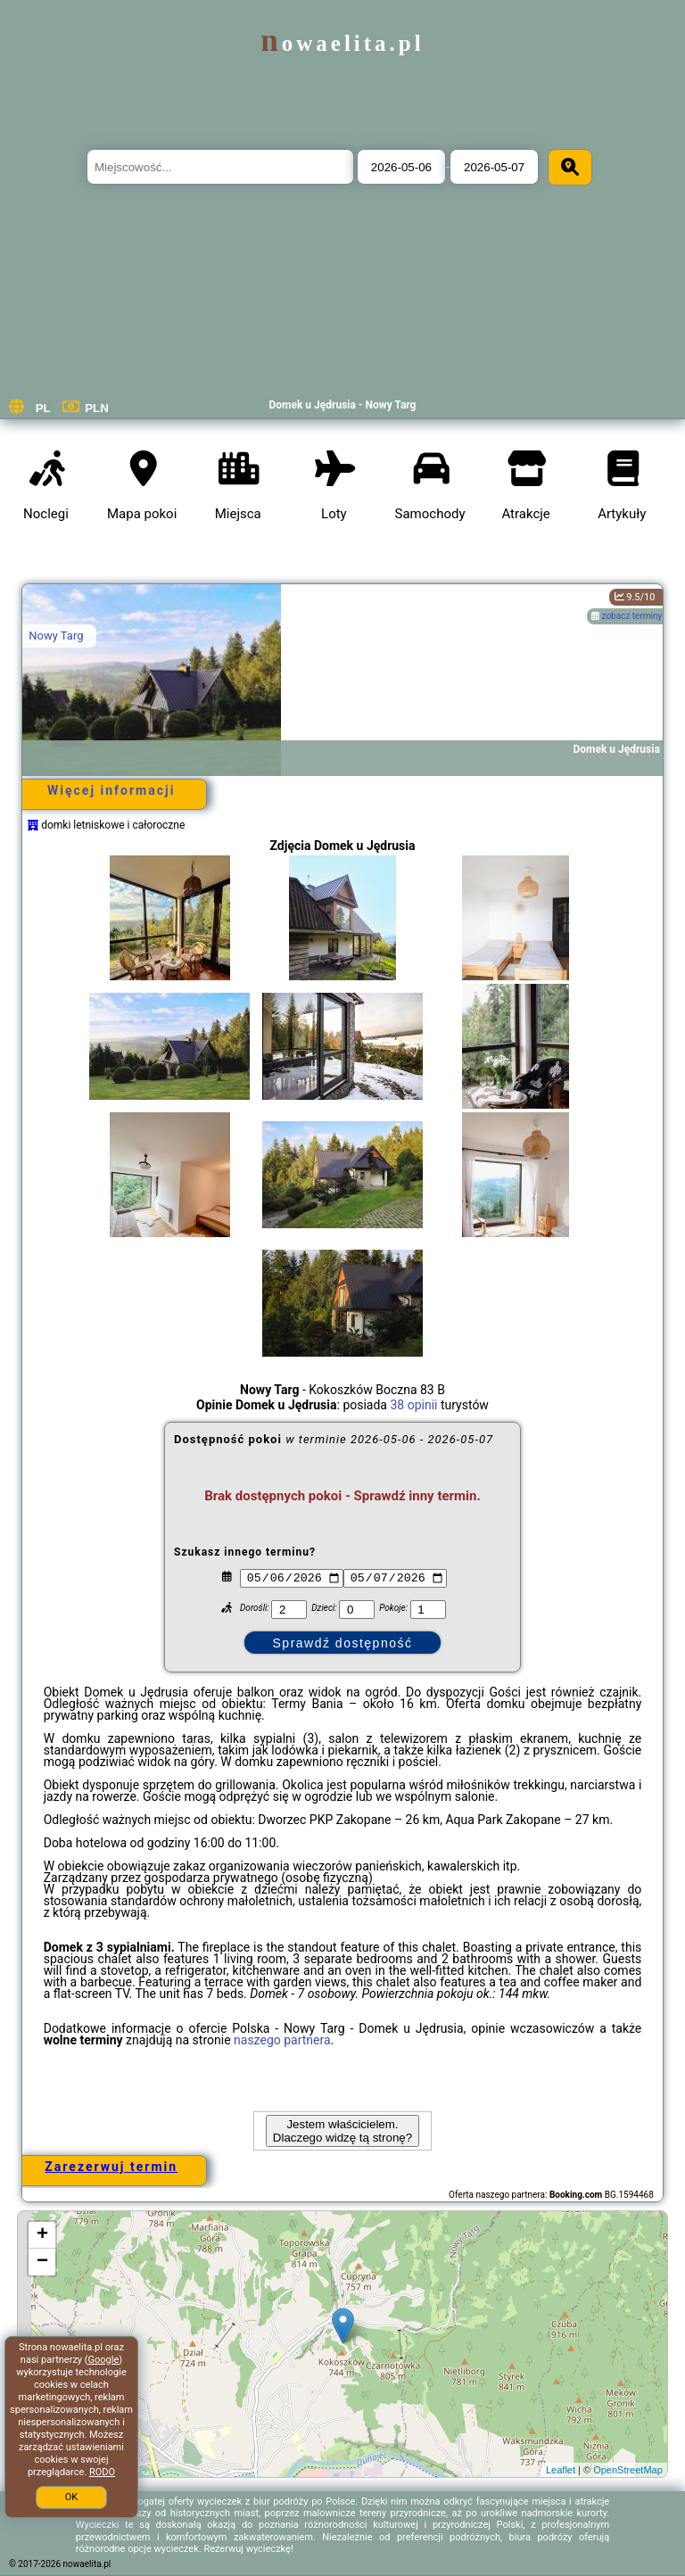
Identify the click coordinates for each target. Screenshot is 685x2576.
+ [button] (42, 2235)
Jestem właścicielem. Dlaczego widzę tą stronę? (342, 2131)
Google (104, 2359)
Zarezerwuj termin (111, 2166)
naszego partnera (282, 2040)
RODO (102, 2472)
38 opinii (413, 1405)
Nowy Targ (56, 635)
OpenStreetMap (628, 2470)
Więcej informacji (111, 790)
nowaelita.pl (342, 43)
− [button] (42, 2262)
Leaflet (560, 2470)
